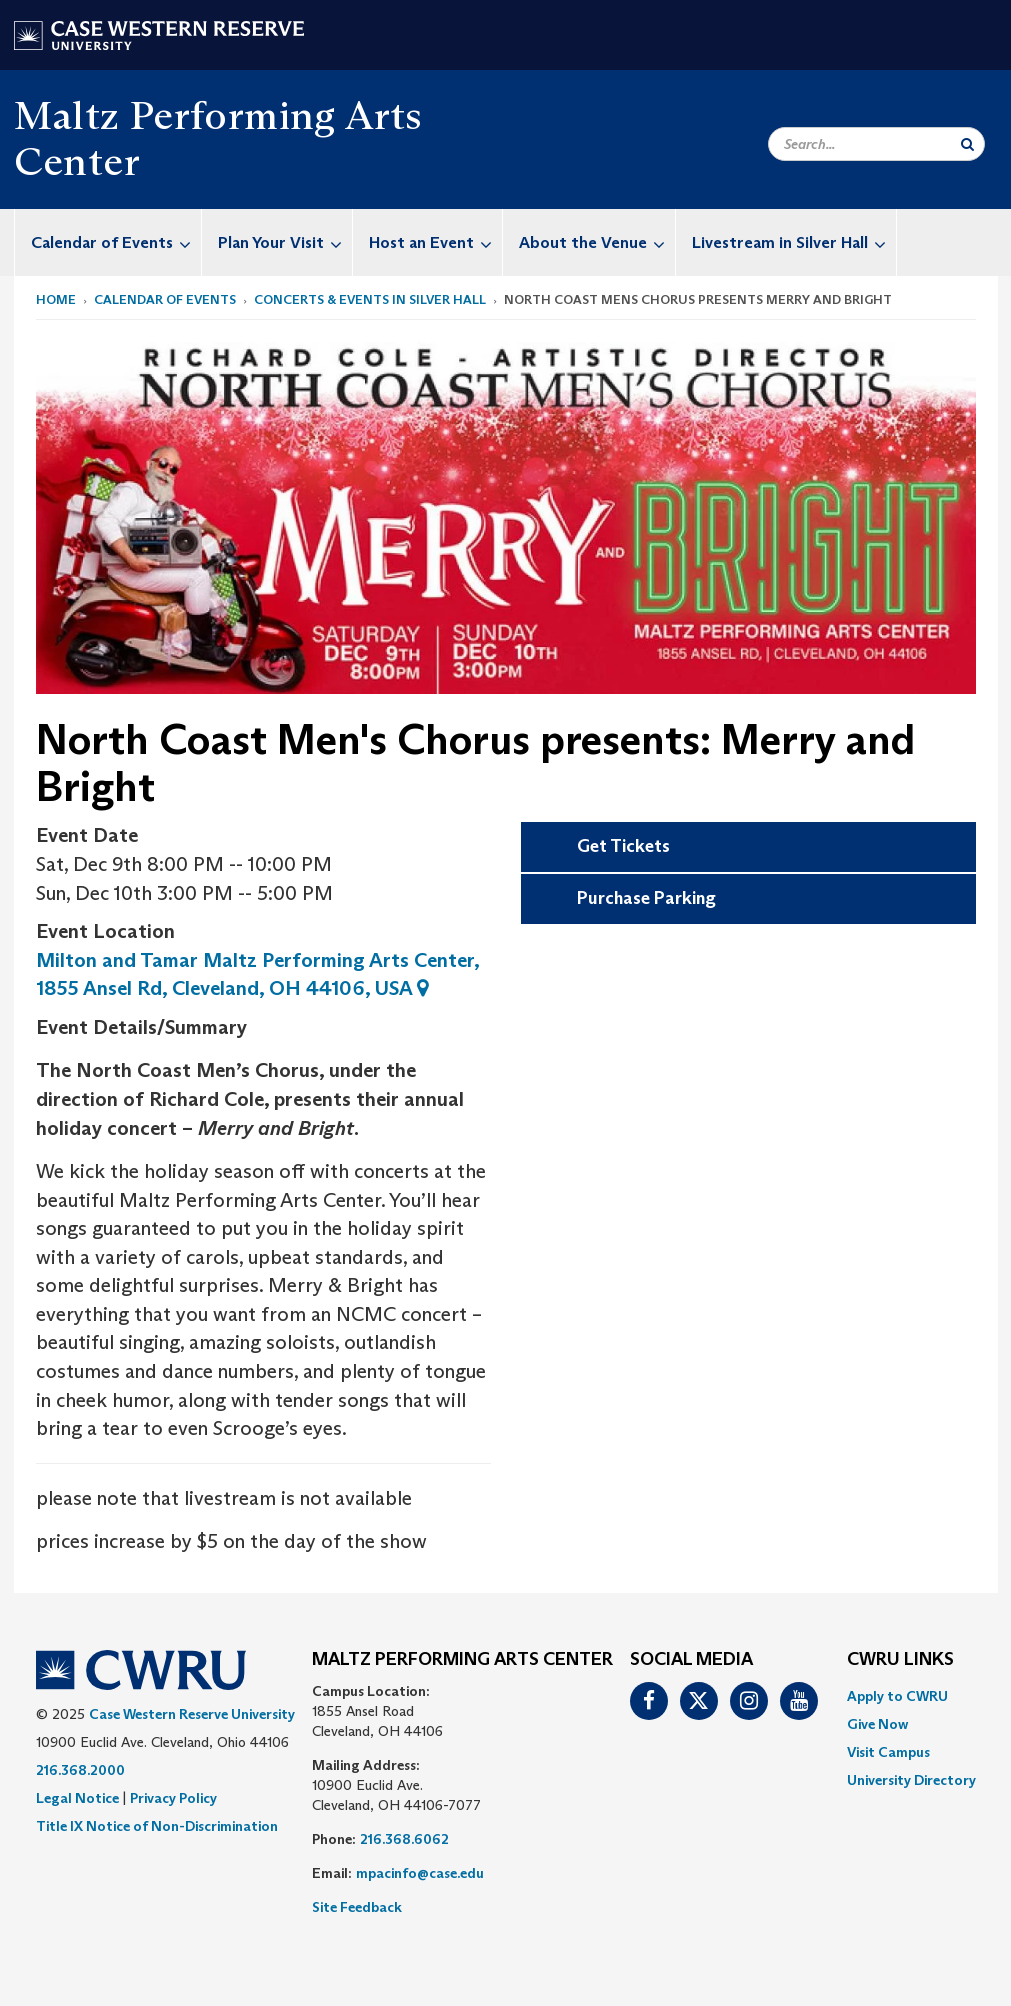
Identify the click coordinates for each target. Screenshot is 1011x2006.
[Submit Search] (967, 144)
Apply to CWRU (897, 1696)
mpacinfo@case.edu (420, 1873)
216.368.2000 (80, 1770)
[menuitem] (108, 242)
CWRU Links (900, 1660)
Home (56, 299)
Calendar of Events (116, 242)
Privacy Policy (173, 1798)
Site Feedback (357, 1907)
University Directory (911, 1780)
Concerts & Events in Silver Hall (370, 299)
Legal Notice (77, 1798)
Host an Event (435, 242)
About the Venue (597, 242)
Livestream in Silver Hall (794, 242)
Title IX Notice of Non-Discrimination (157, 1826)
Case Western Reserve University (192, 1714)
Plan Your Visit (285, 242)
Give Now (877, 1724)
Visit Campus (888, 1752)
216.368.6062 (404, 1839)
